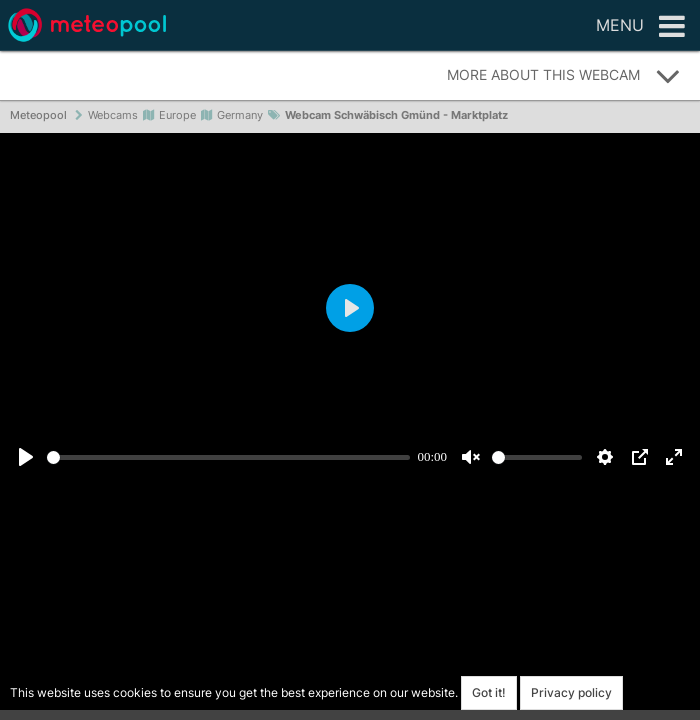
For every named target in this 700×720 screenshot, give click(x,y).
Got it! (489, 692)
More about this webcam (564, 76)
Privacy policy (571, 692)
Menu (640, 27)
